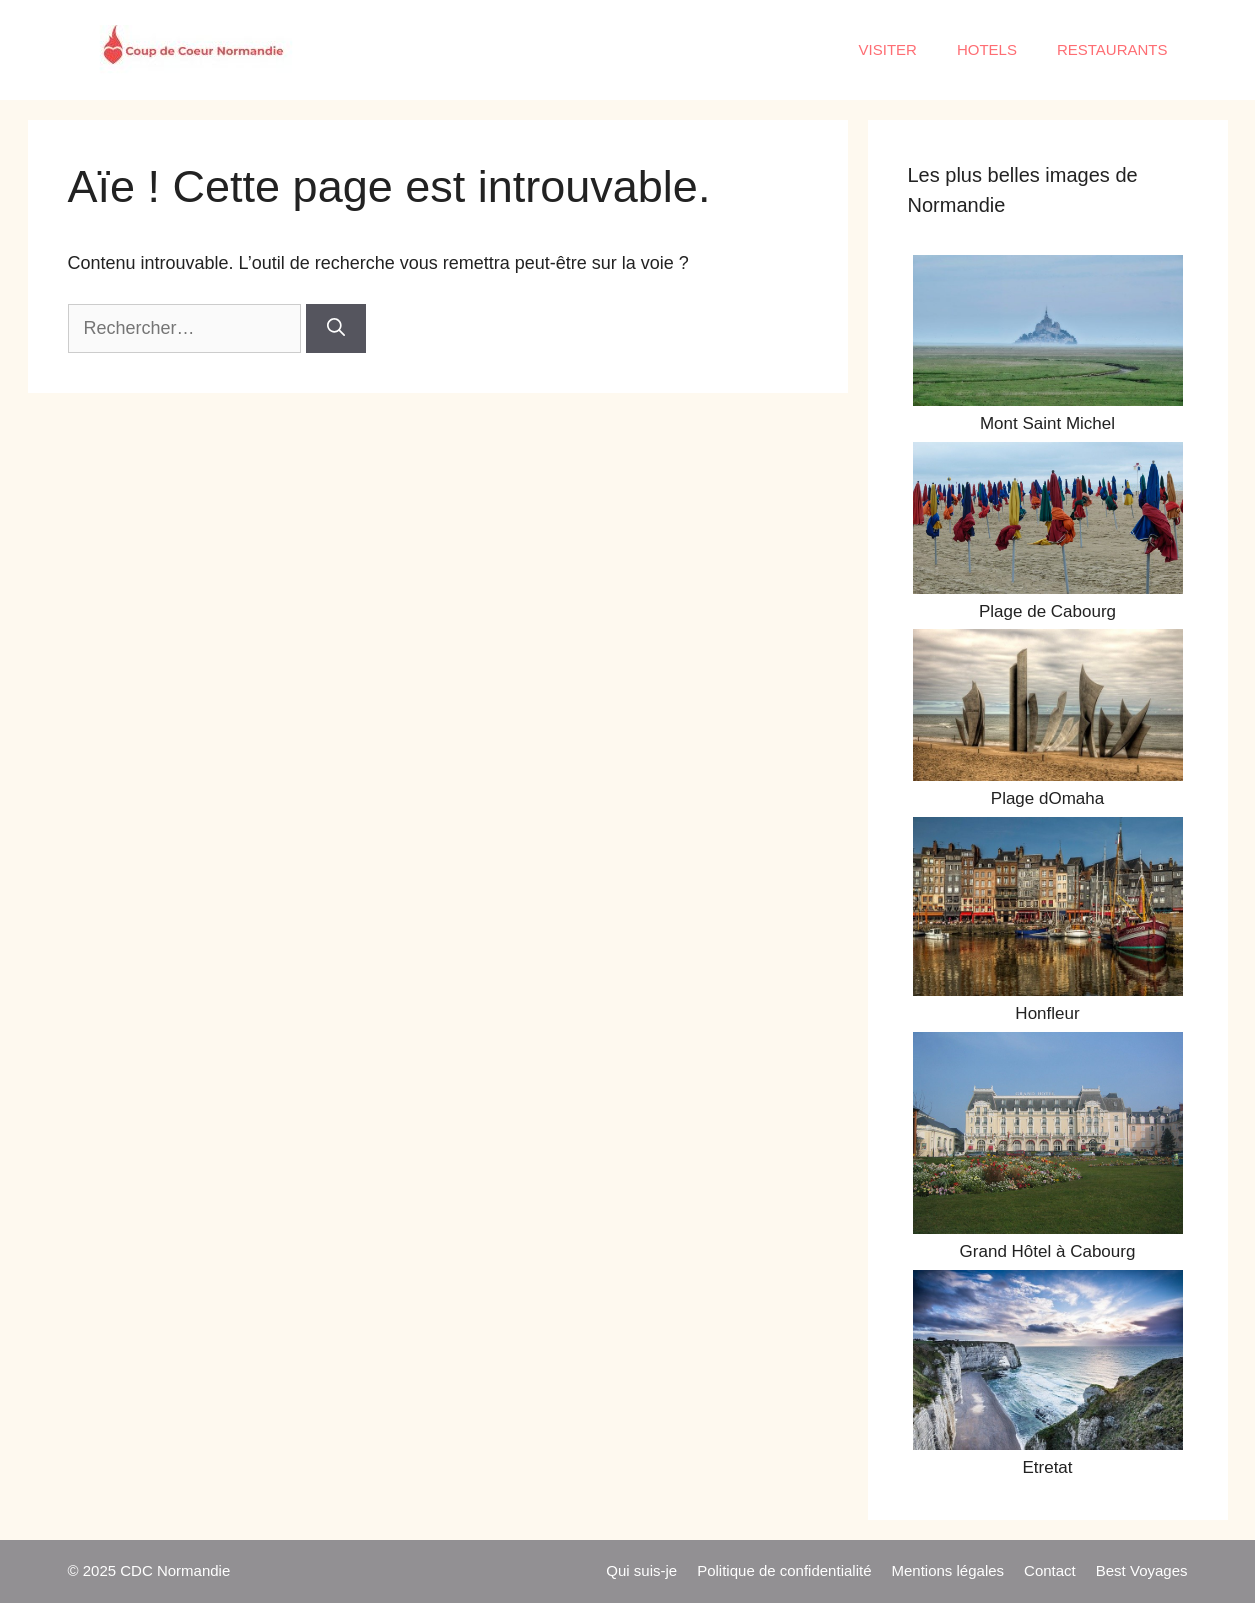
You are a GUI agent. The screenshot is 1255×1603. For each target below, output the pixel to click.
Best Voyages (1142, 1570)
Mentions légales (947, 1570)
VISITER (888, 49)
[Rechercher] (336, 328)
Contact (1050, 1570)
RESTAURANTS (1112, 49)
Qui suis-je (641, 1570)
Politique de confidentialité (784, 1570)
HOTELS (987, 49)
